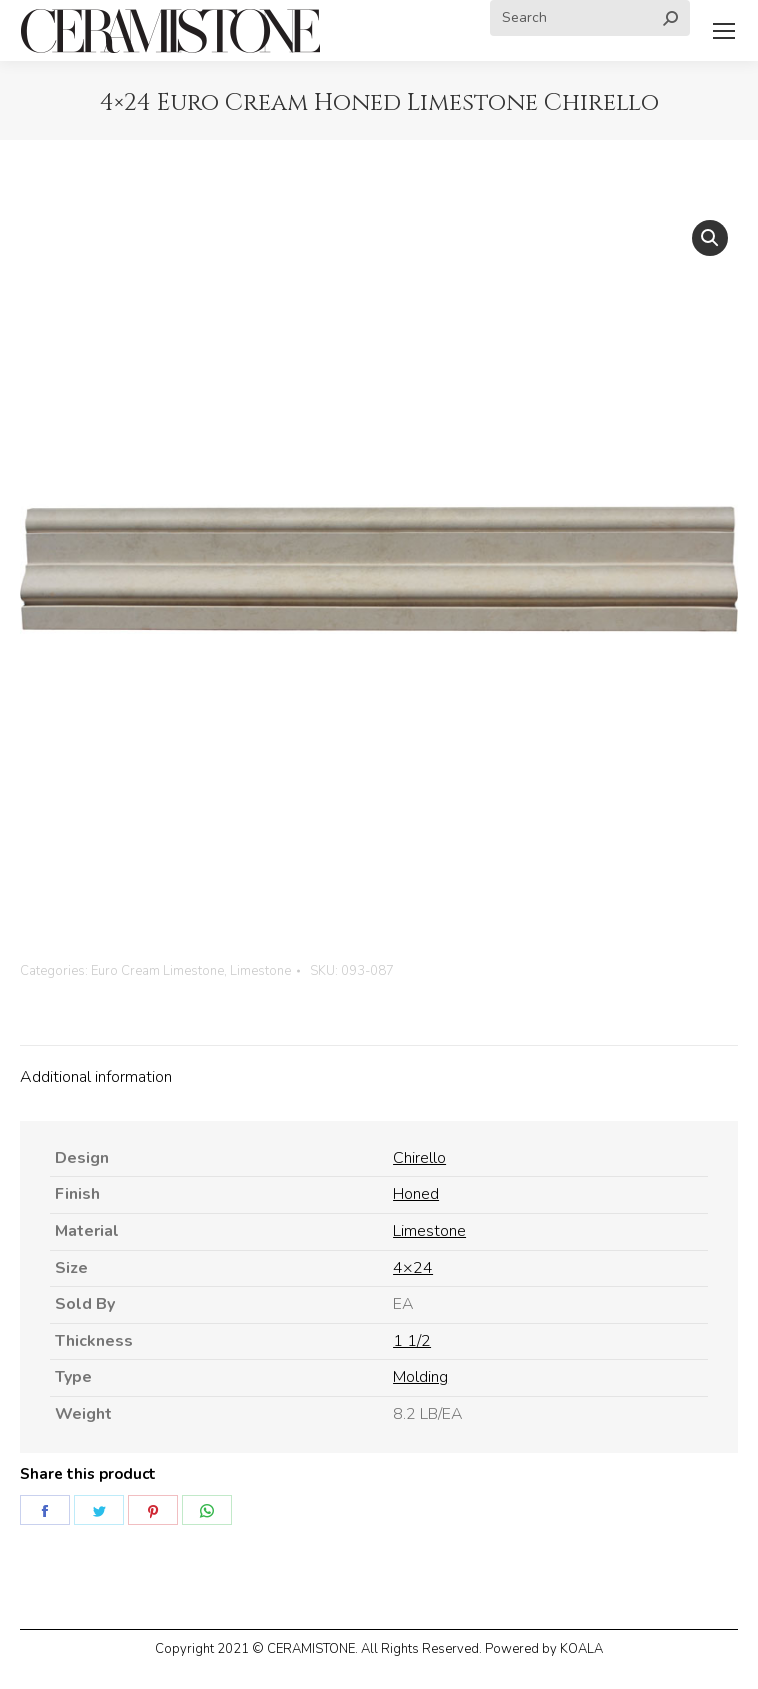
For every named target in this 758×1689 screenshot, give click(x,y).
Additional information (96, 1077)
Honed (416, 1194)
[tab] (379, 1068)
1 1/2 (412, 1341)
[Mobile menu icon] (724, 31)
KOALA (581, 1649)
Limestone (260, 971)
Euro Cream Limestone (157, 971)
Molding (420, 1377)
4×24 (413, 1268)
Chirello (419, 1158)
